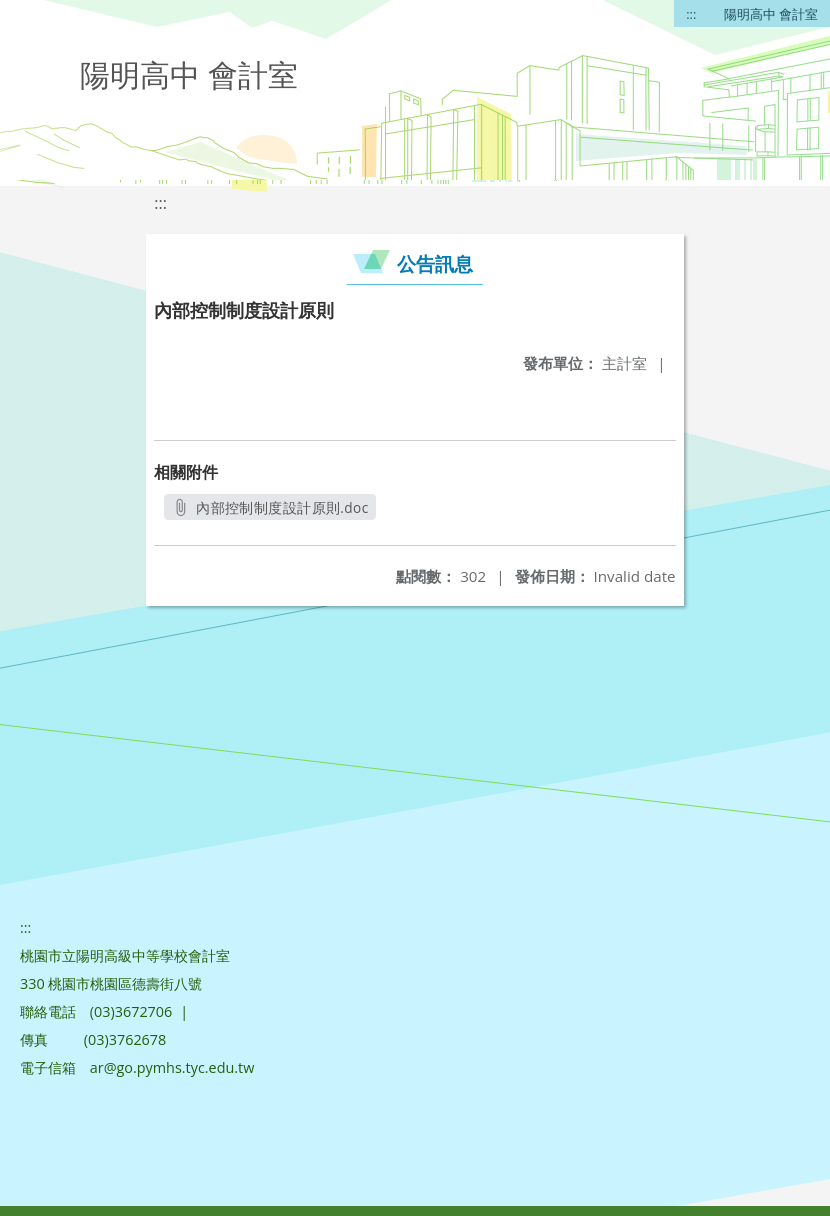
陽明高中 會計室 (771, 14)
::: (691, 14)
